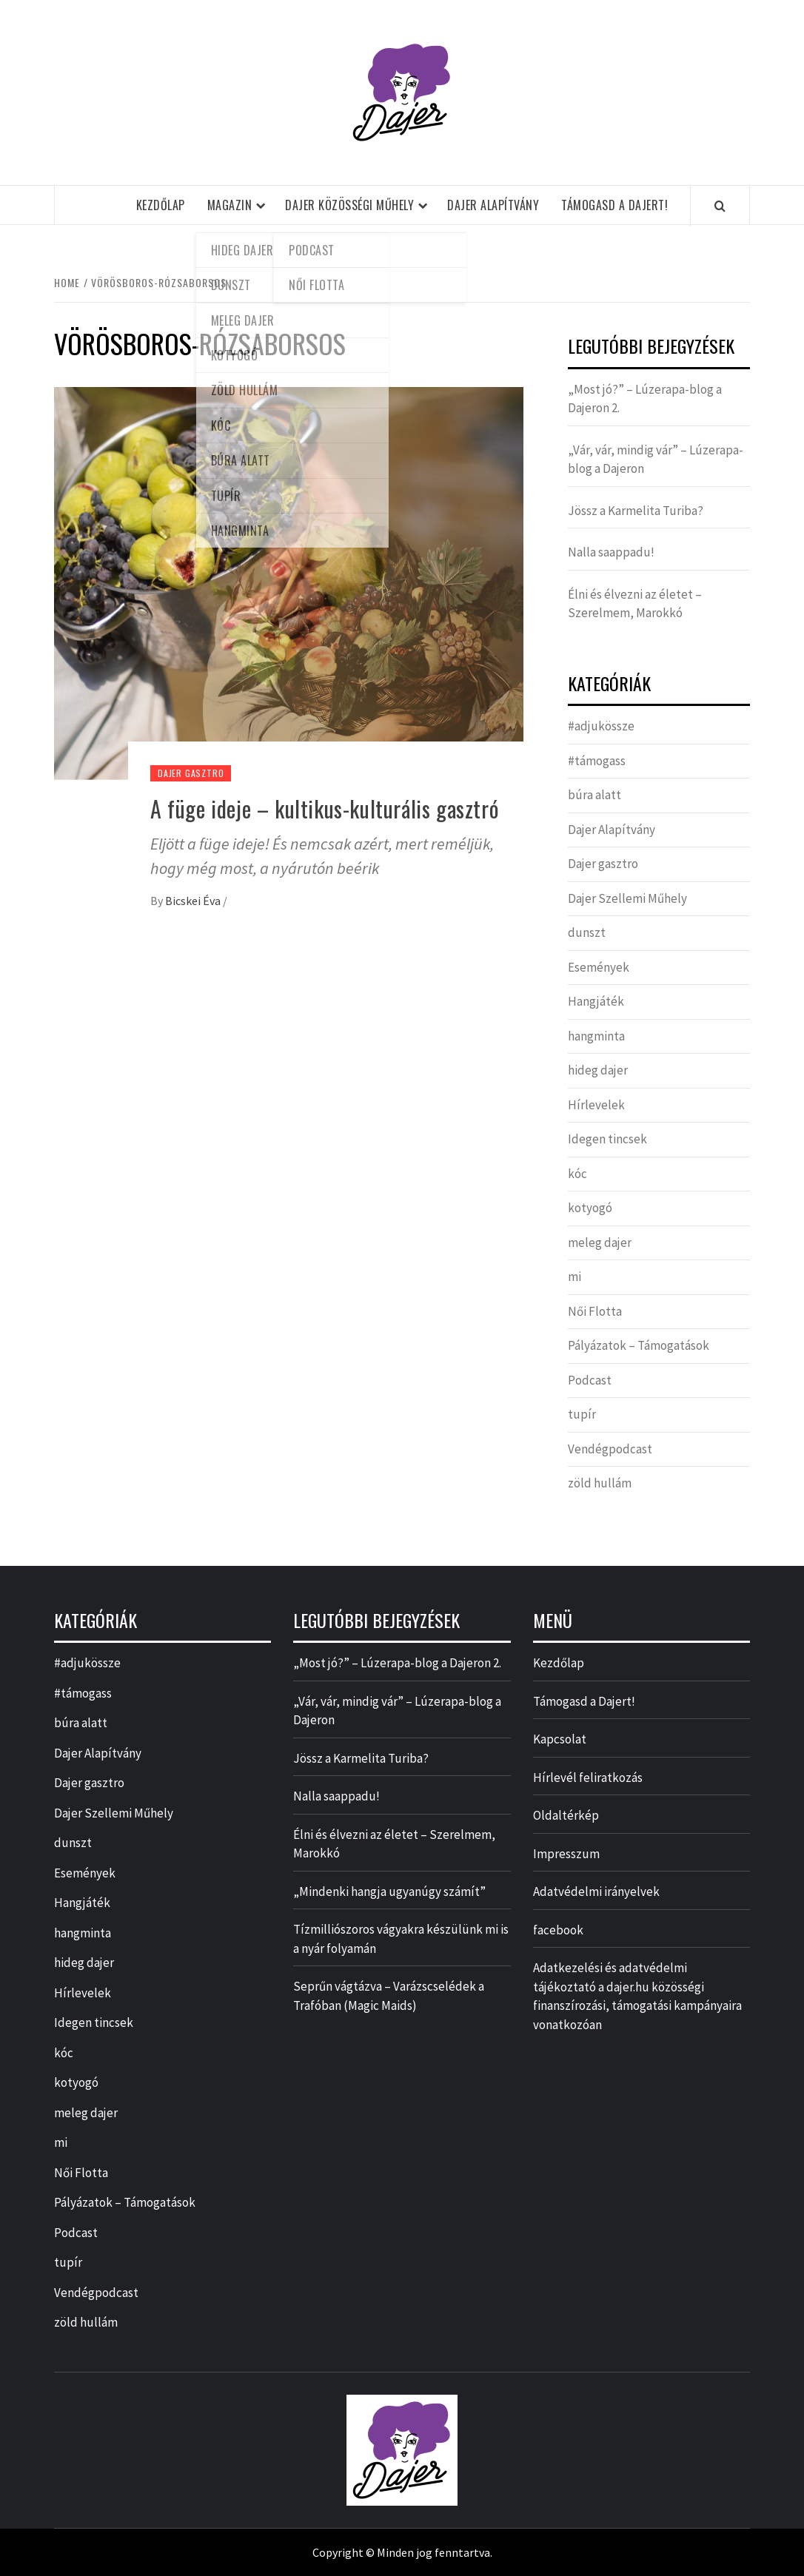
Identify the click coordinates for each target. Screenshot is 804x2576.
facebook (558, 1930)
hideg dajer (598, 1070)
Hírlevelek (596, 1105)
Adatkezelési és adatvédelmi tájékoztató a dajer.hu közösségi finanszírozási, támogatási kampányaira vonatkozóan (637, 1996)
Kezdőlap (160, 205)
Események (598, 967)
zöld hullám (600, 1483)
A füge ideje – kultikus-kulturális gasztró (324, 808)
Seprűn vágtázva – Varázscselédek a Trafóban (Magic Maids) (388, 1996)
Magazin (229, 205)
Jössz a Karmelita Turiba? (635, 510)
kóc (577, 1174)
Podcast (590, 1380)
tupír (582, 1414)
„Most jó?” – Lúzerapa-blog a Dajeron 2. (645, 399)
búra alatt (594, 795)
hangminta (596, 1036)
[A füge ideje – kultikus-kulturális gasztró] (288, 582)
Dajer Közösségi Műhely (349, 205)
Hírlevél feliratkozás (588, 1777)
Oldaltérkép (566, 1815)
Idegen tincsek (607, 1139)
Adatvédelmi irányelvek (596, 1891)
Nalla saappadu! (611, 552)
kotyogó (590, 1208)
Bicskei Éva (194, 900)
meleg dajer (600, 1242)
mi (574, 1276)
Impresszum (566, 1854)
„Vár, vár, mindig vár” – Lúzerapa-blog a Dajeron (655, 459)
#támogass (597, 761)
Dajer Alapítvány (493, 205)
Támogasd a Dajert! (614, 205)
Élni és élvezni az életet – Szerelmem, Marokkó (635, 604)
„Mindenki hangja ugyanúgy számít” (389, 1891)
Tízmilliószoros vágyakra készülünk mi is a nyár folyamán (401, 1939)
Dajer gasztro (191, 773)
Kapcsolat (559, 1739)
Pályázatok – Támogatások (638, 1345)
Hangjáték (596, 1001)
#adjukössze (601, 726)
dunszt (587, 932)
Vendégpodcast (610, 1449)
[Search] (720, 206)
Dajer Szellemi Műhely (627, 898)
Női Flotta (595, 1311)
